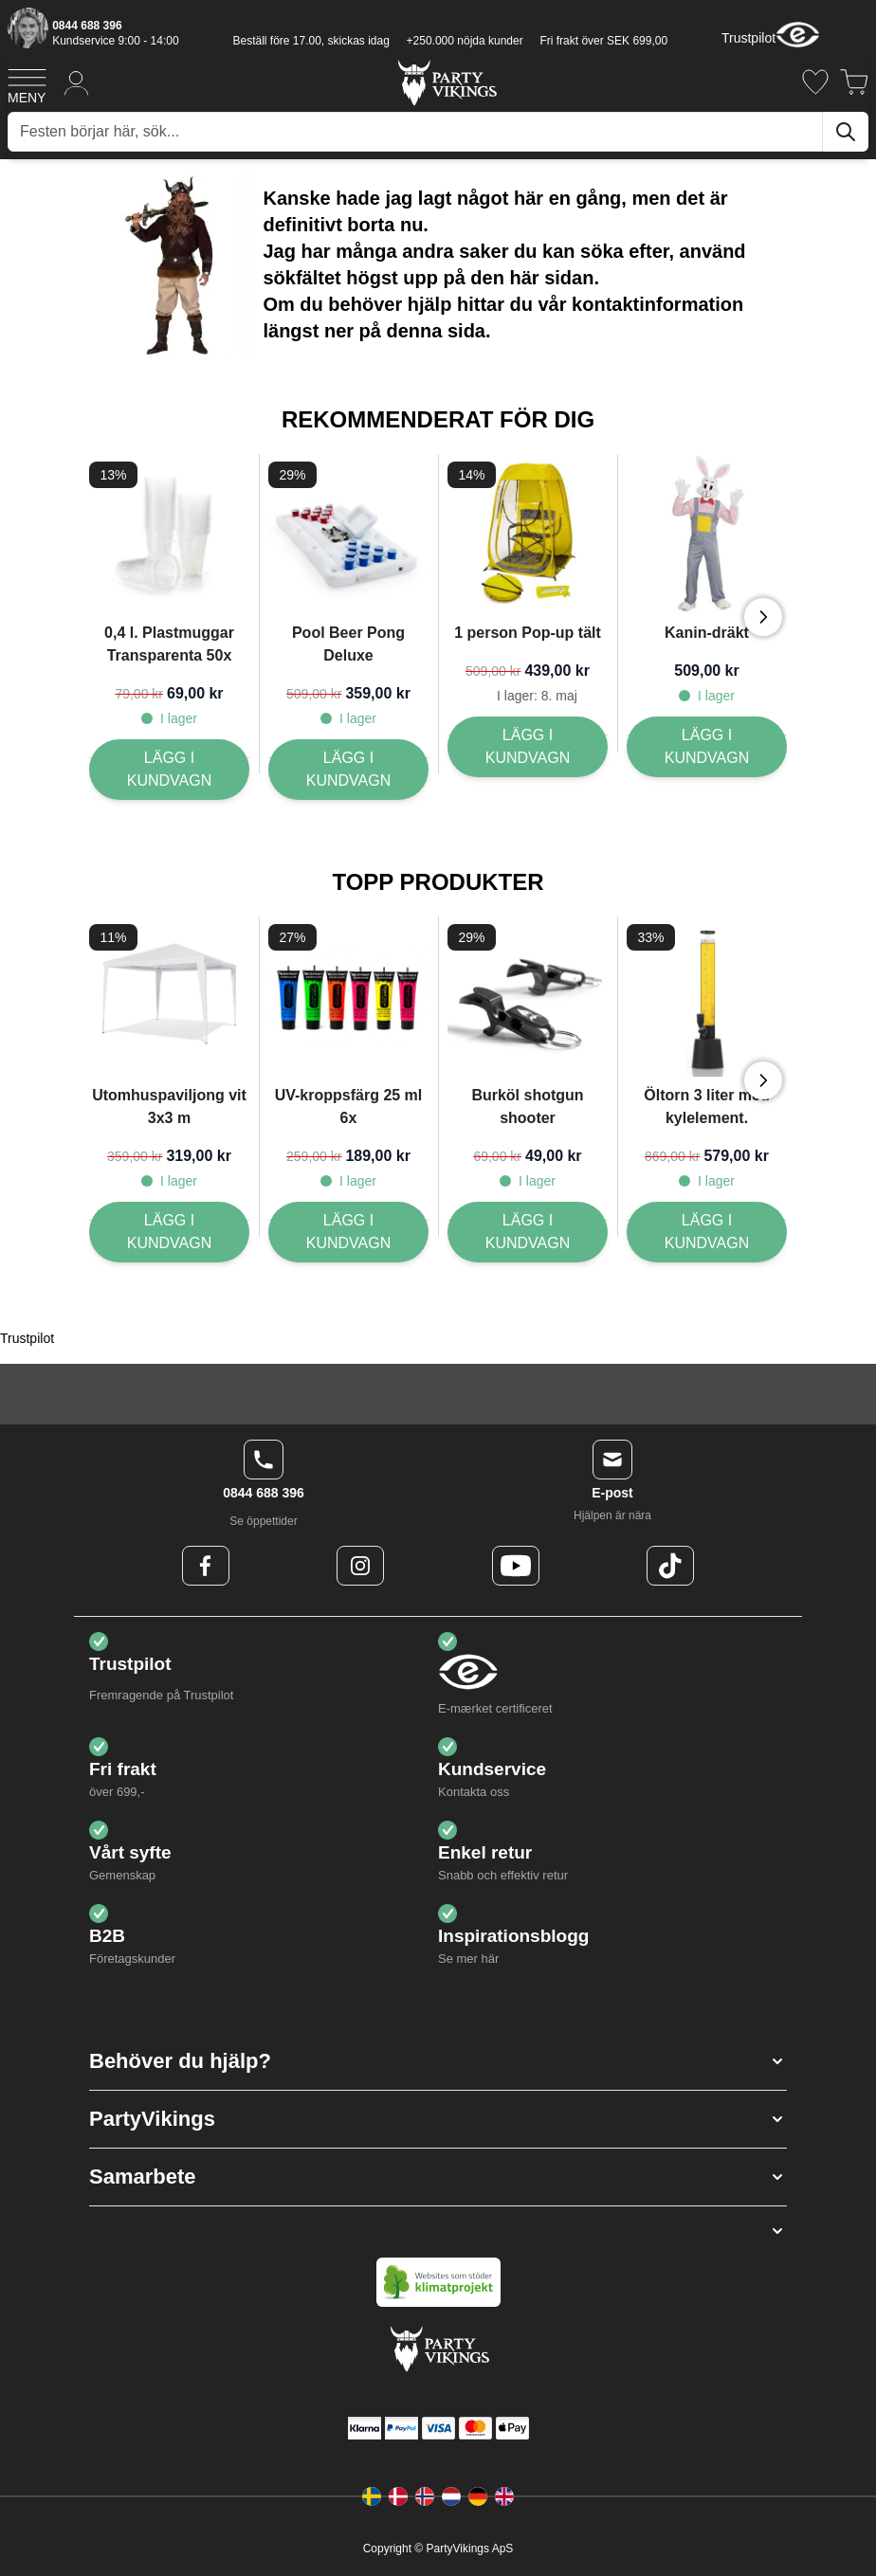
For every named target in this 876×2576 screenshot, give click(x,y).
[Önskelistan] (815, 82)
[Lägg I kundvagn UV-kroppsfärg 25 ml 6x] (348, 1232)
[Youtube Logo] (515, 1566)
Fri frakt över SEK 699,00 (603, 40)
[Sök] (845, 132)
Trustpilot (748, 37)
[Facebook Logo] (205, 1566)
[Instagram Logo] (360, 1566)
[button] (438, 2061)
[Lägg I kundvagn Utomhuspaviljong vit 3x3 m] (169, 1232)
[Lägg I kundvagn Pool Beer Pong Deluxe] (348, 769)
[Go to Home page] (446, 82)
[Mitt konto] (76, 82)
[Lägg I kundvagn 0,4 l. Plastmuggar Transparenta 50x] (169, 769)
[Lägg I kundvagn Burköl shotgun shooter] (527, 1232)
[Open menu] (27, 83)
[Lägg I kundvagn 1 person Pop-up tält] (527, 747)
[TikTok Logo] (670, 1566)
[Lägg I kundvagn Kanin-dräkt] (707, 747)
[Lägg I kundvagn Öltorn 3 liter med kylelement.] (707, 1232)
